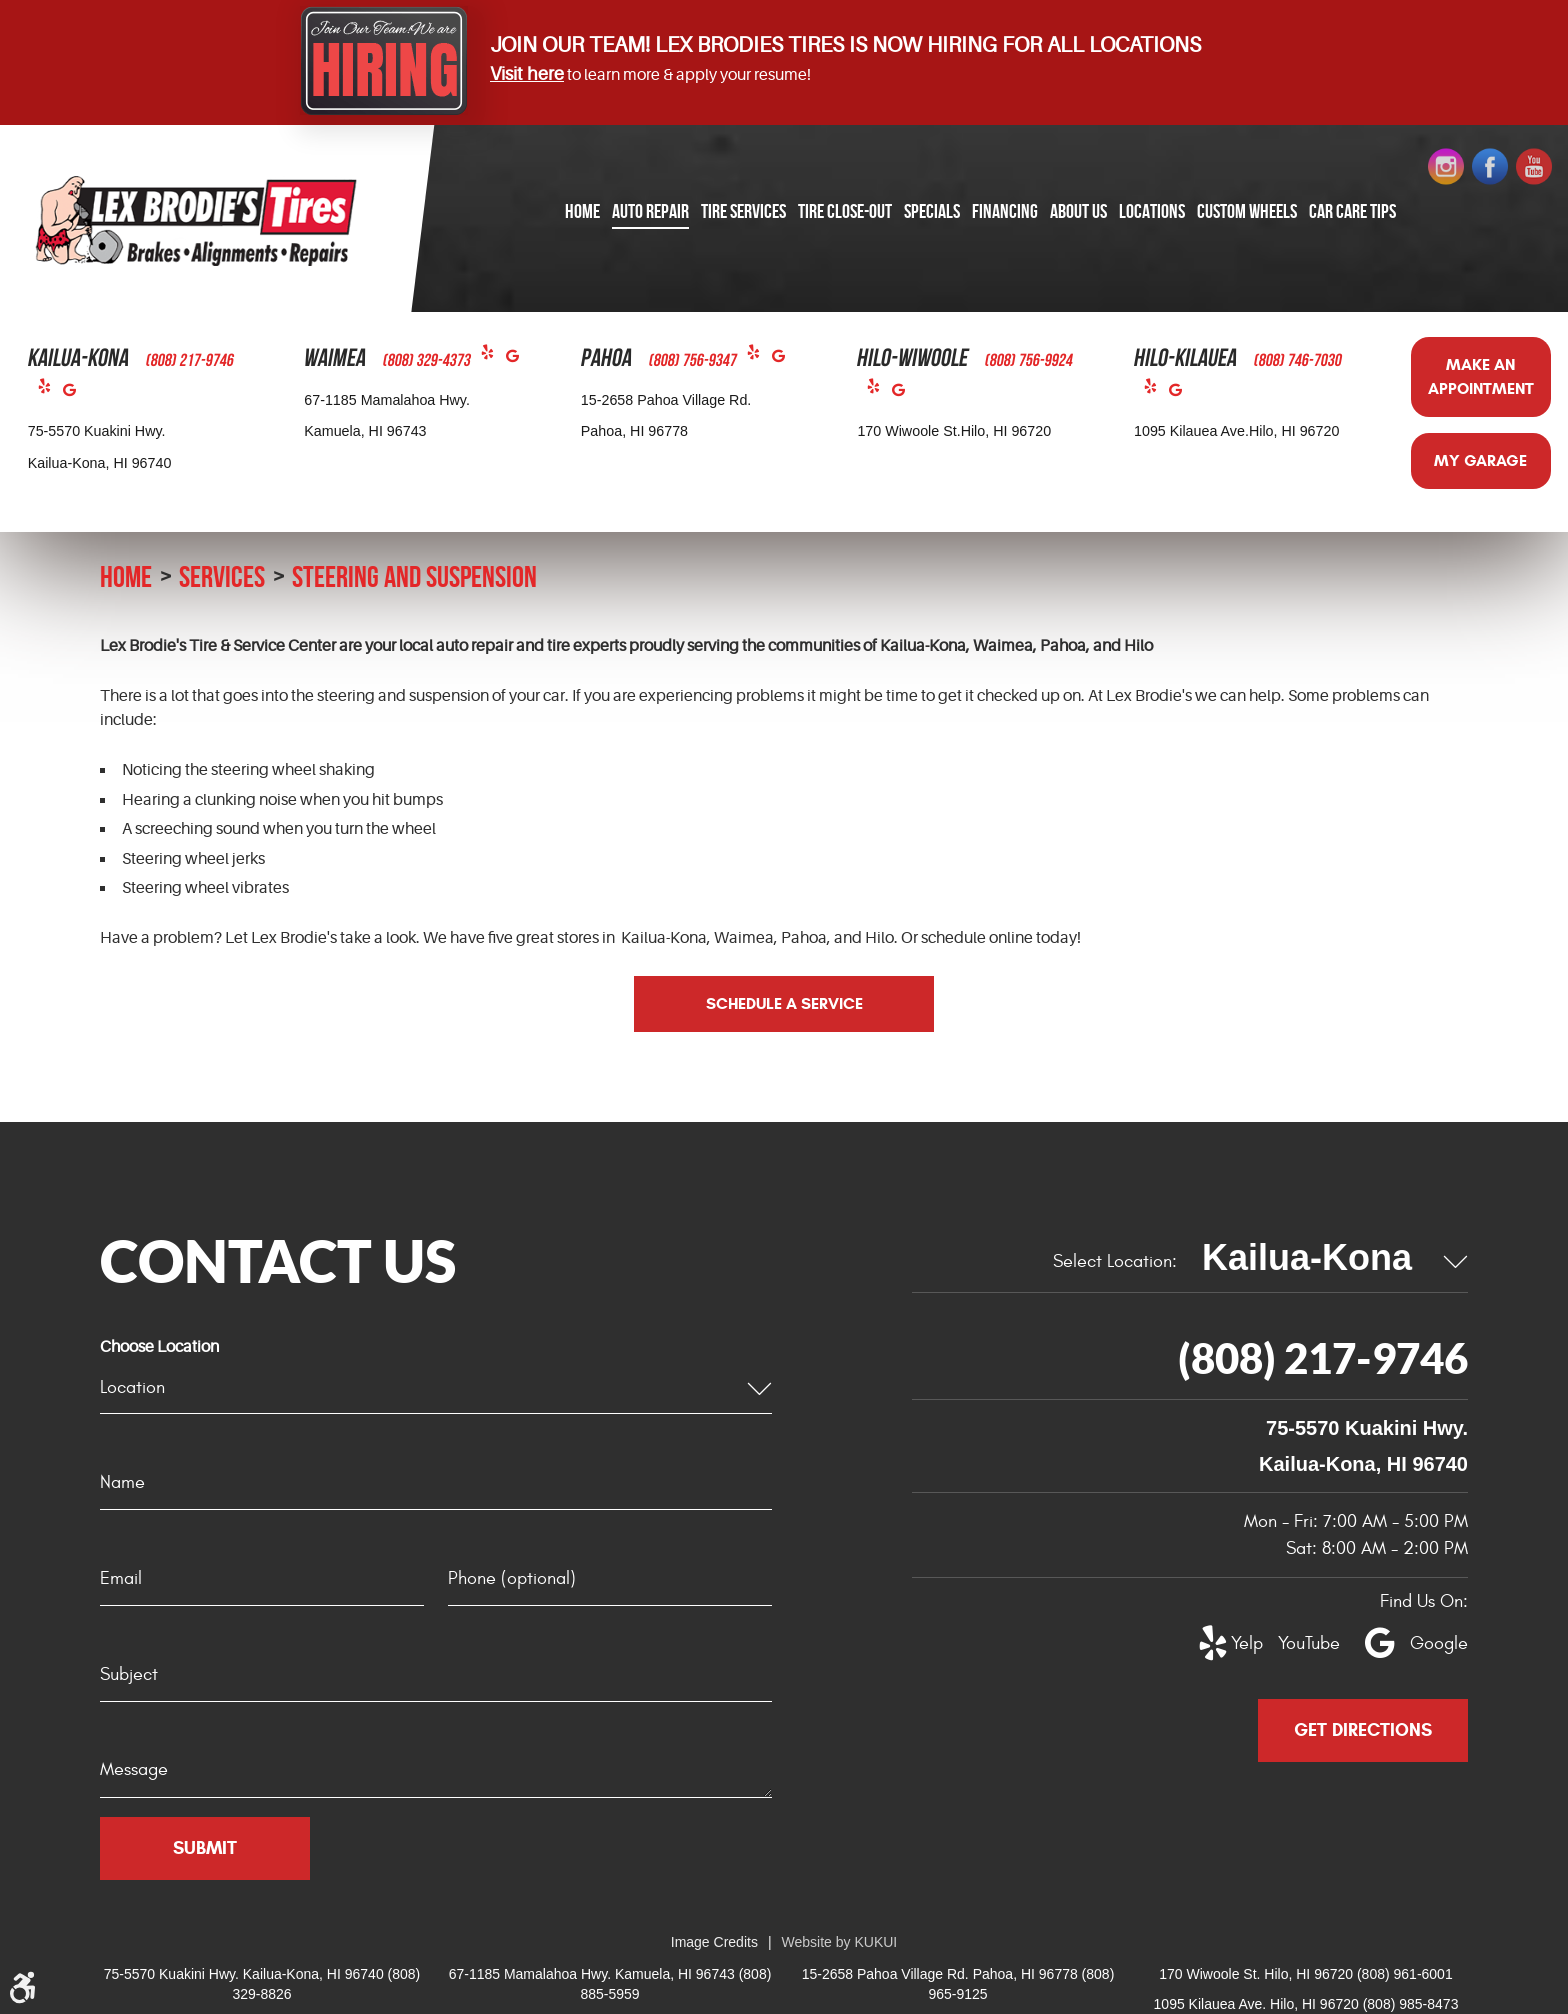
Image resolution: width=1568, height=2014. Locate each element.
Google (75, 394)
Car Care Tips (1352, 211)
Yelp (50, 390)
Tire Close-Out (845, 211)
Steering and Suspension (414, 576)
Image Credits (714, 1942)
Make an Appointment (1481, 376)
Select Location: (1115, 1261)
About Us (1078, 211)
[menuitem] (582, 212)
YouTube (1298, 1643)
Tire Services (743, 211)
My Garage (1480, 460)
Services (222, 576)
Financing (1005, 211)
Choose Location (159, 1347)
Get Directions (1363, 1730)
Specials (932, 211)
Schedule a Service (784, 1003)
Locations (1152, 211)
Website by (840, 1942)
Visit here (527, 74)
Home (582, 211)
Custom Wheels (1247, 211)
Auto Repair (650, 211)
